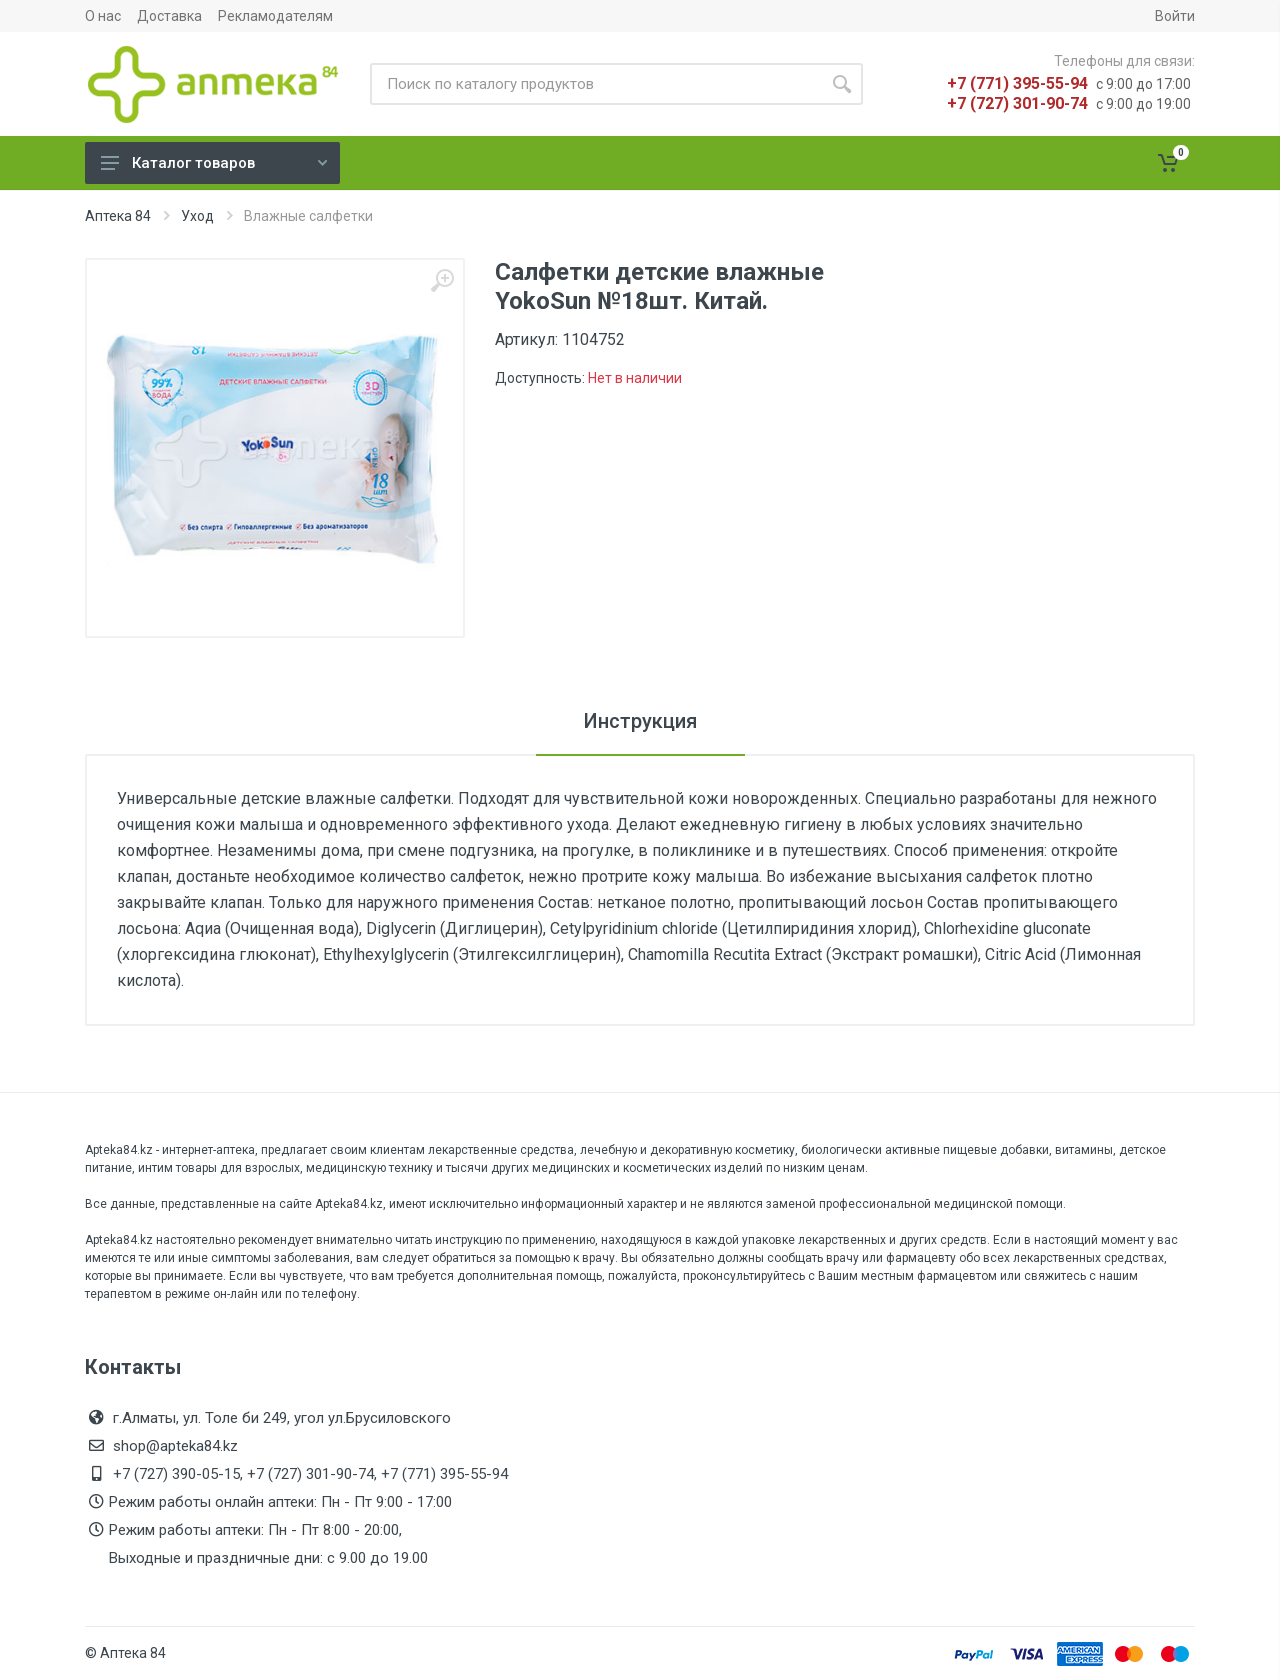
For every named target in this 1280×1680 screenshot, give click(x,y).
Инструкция (640, 721)
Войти (1175, 16)
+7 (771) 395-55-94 (1017, 83)
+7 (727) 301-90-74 (1017, 103)
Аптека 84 (118, 216)
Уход (197, 216)
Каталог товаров (214, 163)
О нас (103, 16)
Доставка (169, 16)
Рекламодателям (275, 16)
